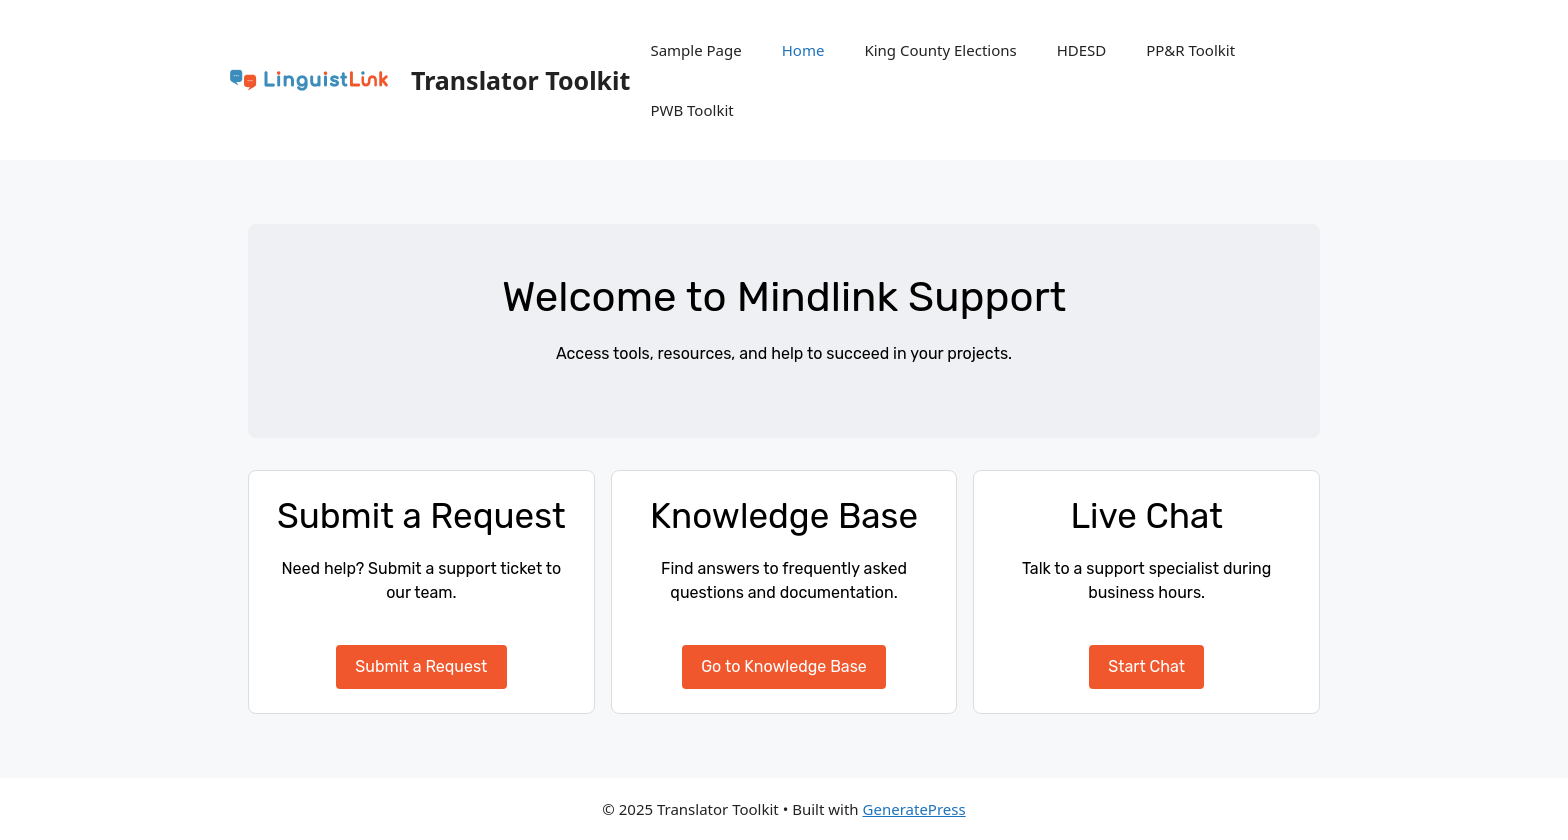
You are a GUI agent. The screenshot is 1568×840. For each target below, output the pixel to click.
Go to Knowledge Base (784, 666)
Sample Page (695, 50)
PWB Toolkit (691, 110)
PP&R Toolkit (1190, 50)
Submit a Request (421, 666)
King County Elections (940, 50)
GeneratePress (914, 809)
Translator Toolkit (520, 80)
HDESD (1082, 50)
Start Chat (1146, 666)
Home (803, 50)
